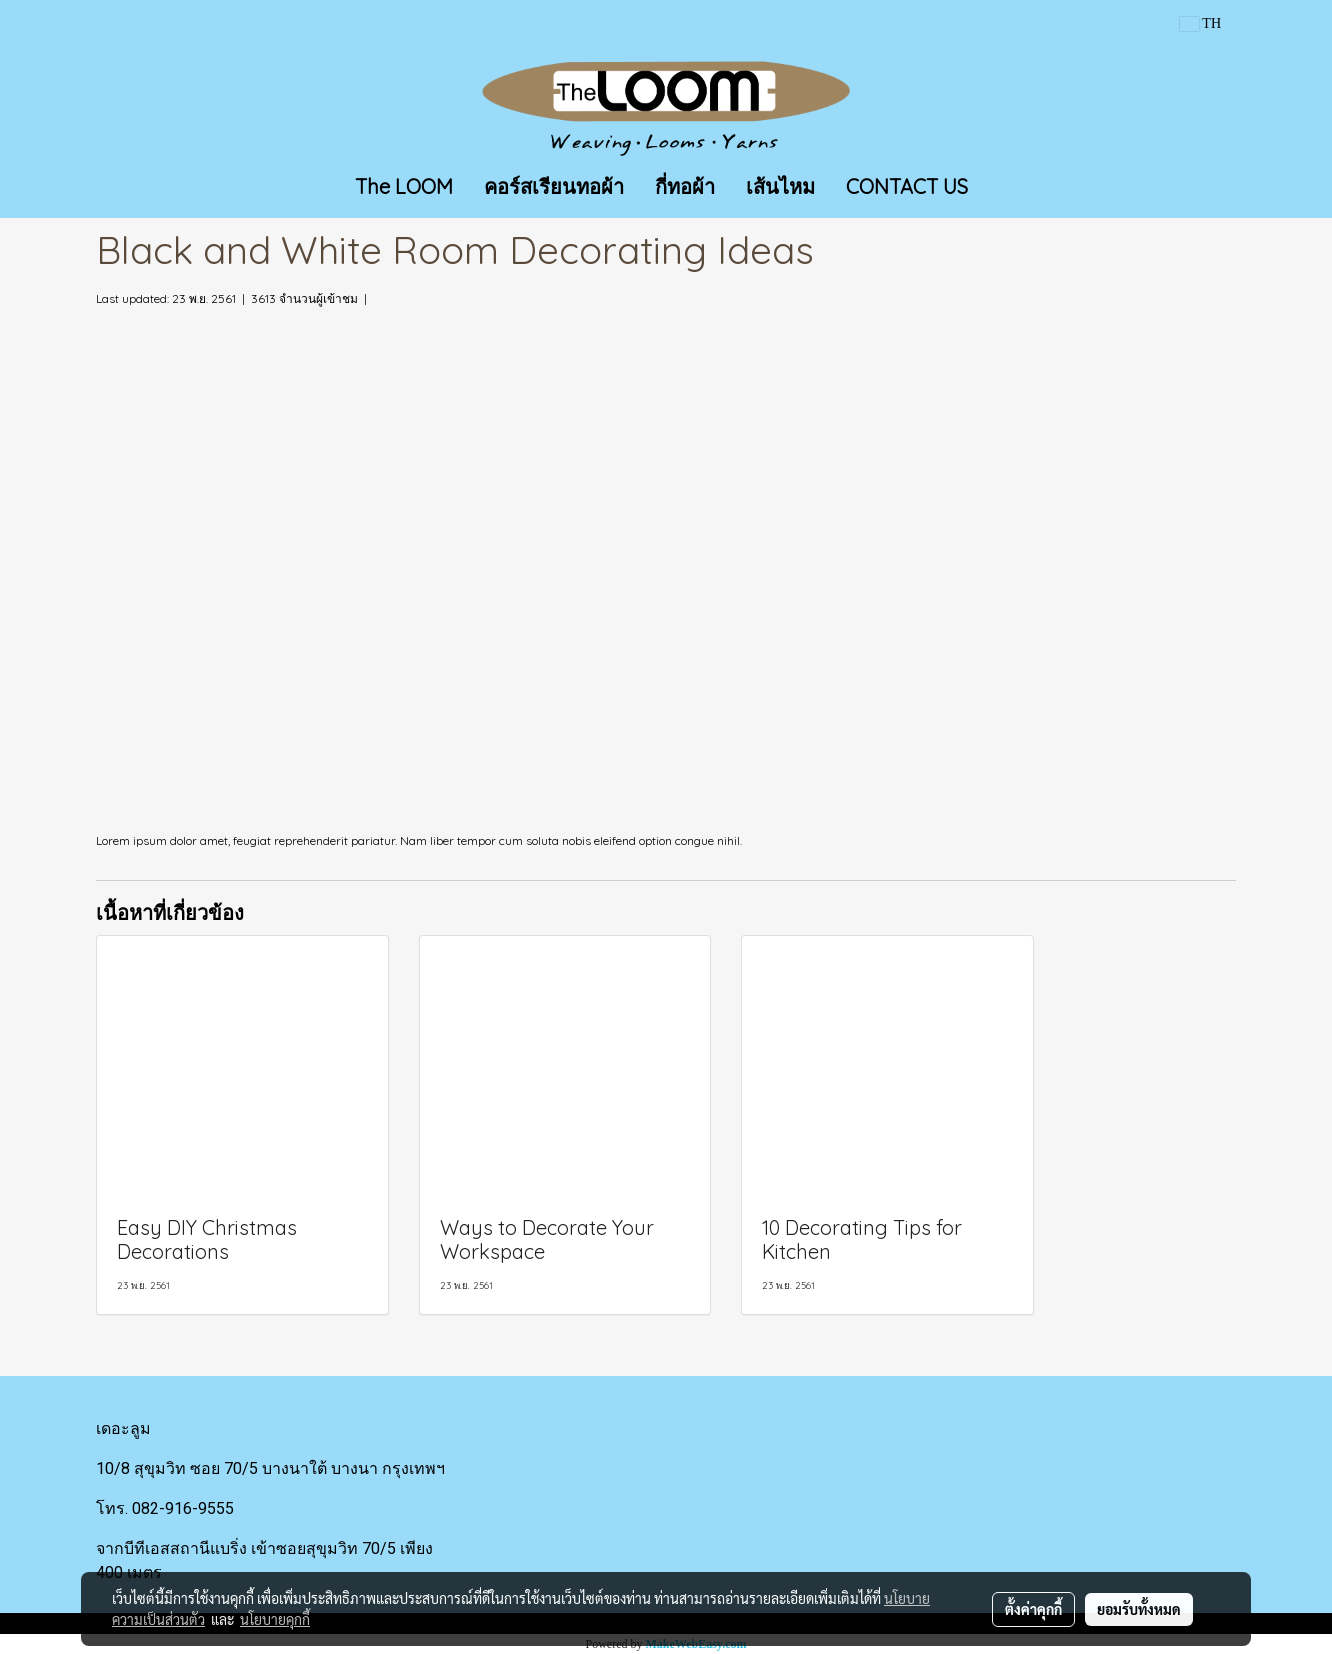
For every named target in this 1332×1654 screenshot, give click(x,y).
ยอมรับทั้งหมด (1139, 1609)
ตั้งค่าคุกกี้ (1033, 1609)
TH (1200, 23)
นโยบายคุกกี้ (275, 1619)
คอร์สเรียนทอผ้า (554, 186)
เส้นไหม (780, 186)
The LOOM (404, 186)
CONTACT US (907, 186)
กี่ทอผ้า (685, 186)
